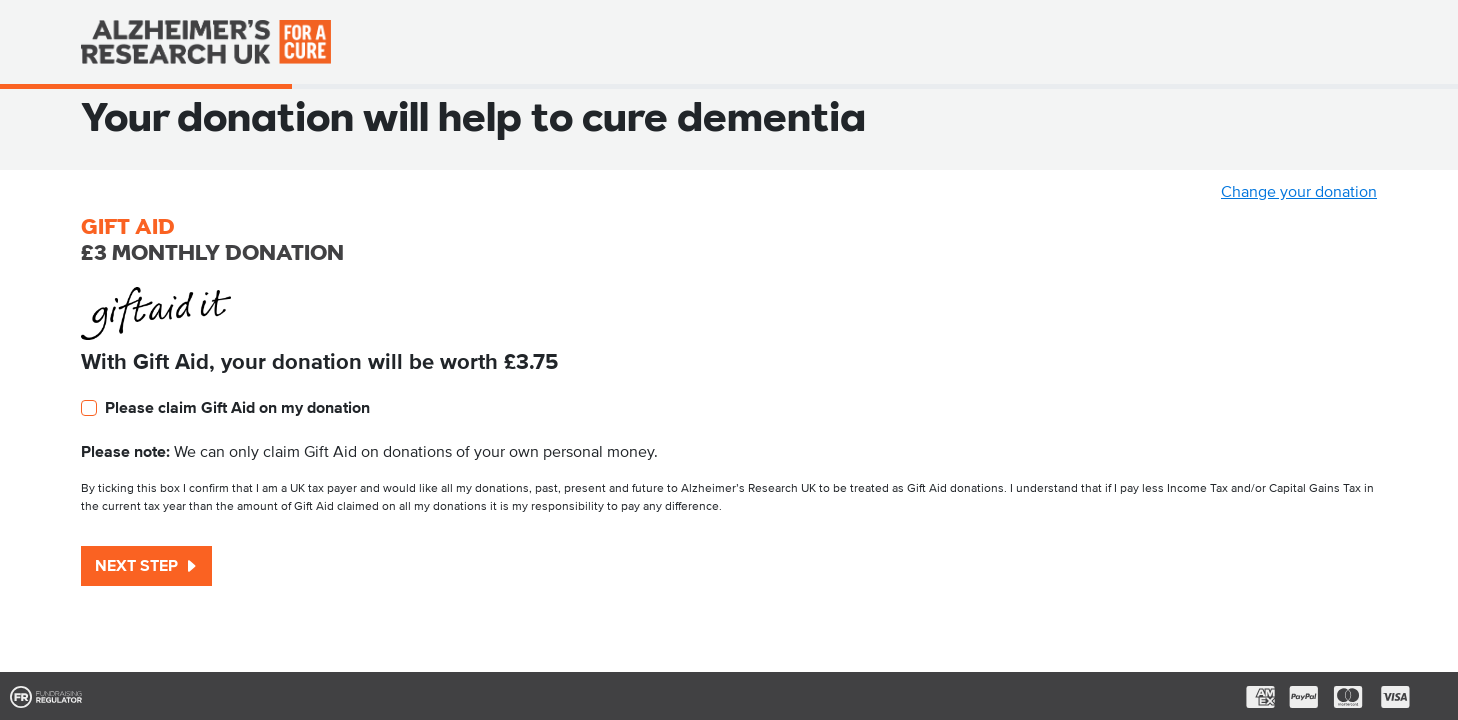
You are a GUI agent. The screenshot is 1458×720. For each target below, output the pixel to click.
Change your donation (1299, 192)
